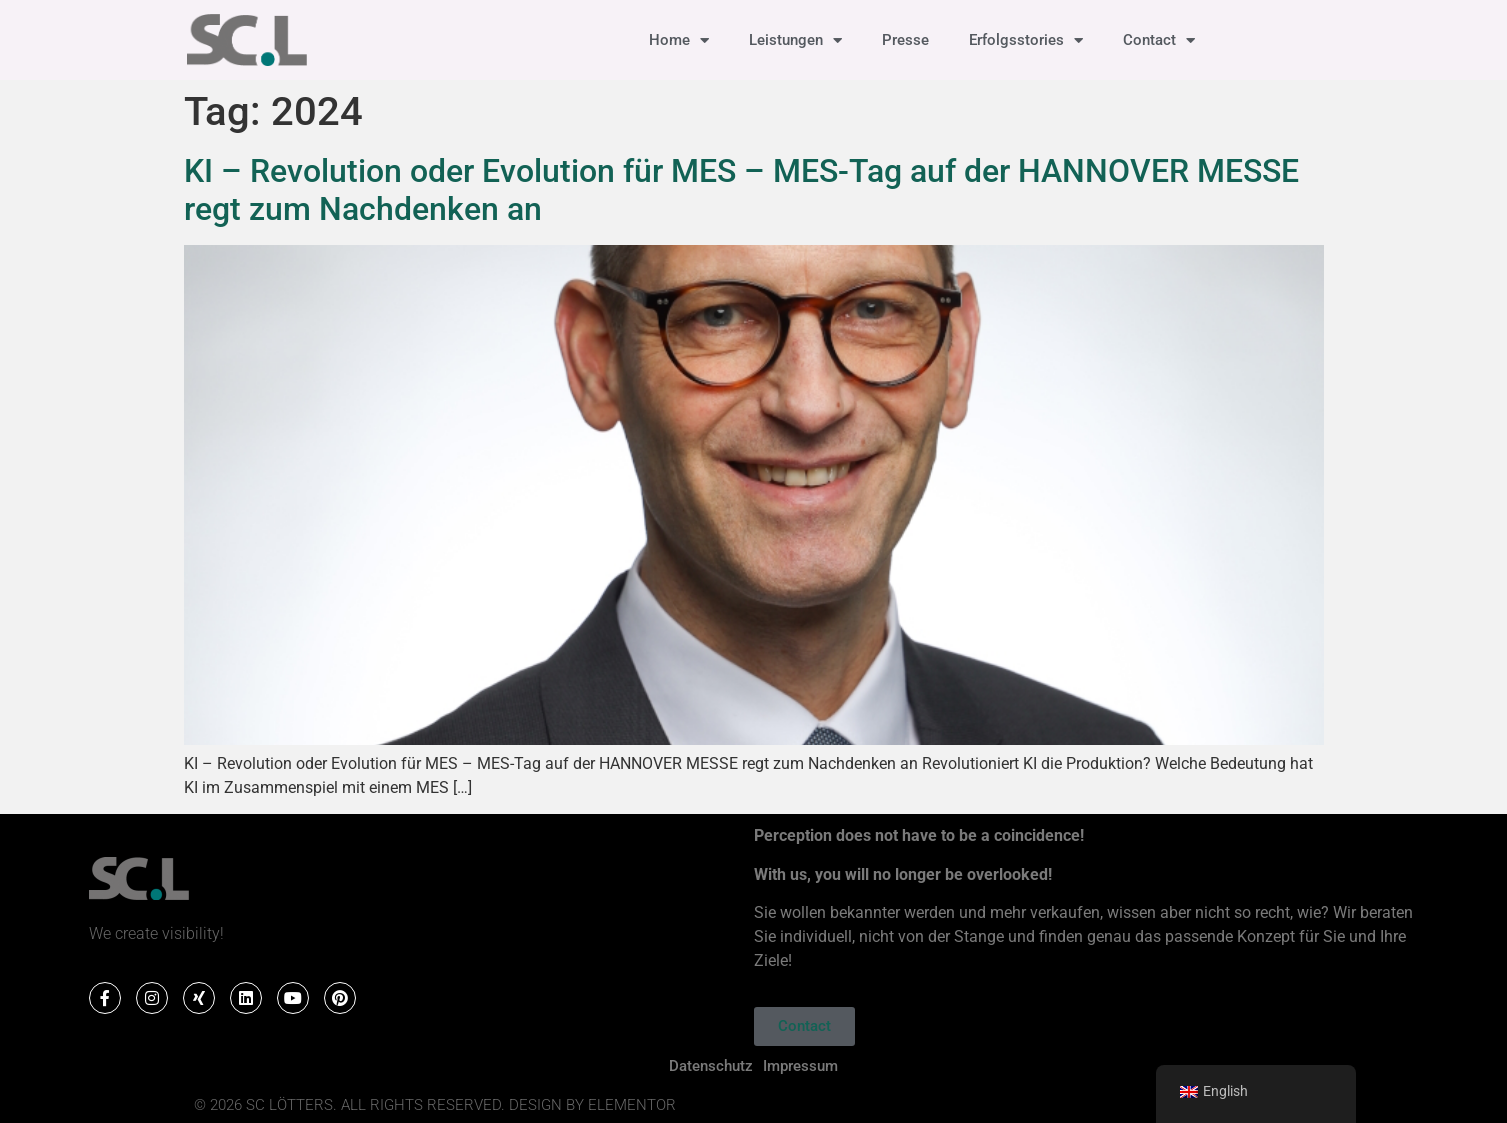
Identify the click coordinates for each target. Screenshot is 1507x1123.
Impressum (800, 1066)
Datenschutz (711, 1066)
